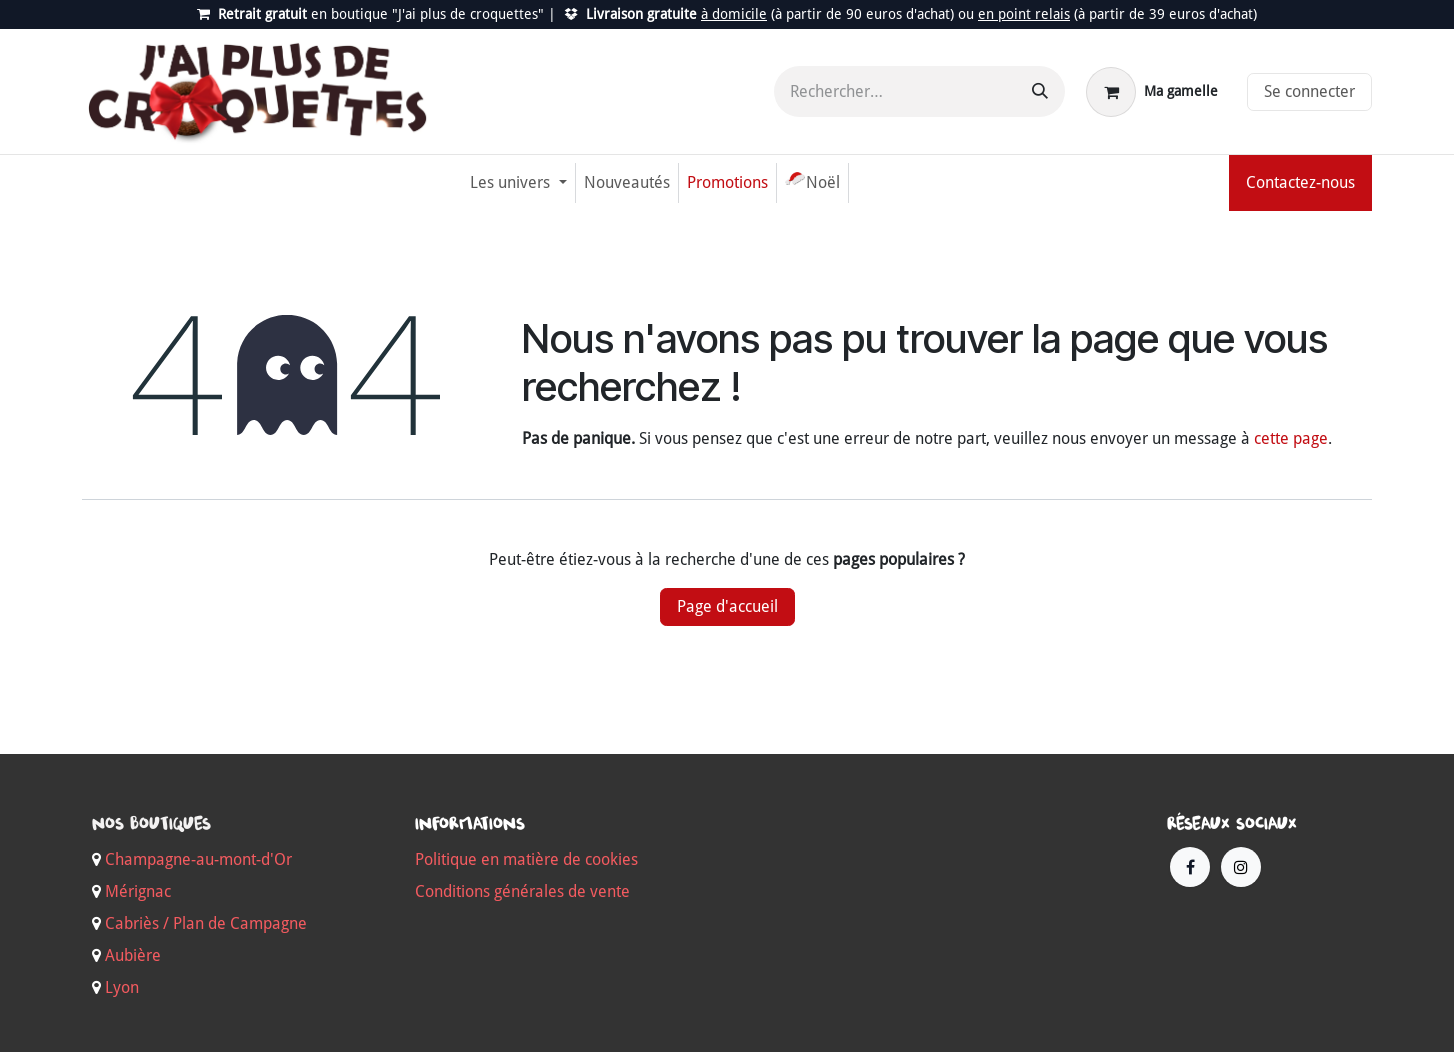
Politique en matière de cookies (526, 859)
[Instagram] (1241, 867)
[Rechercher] (1040, 91)
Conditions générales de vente (522, 891)
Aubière (133, 955)
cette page (1291, 438)
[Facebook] (1190, 867)
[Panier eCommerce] (1152, 92)
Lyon (122, 987)
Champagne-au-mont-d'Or (198, 859)
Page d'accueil (727, 606)
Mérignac (136, 891)
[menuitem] (518, 183)
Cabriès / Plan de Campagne (206, 923)
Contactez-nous (1300, 182)
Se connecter (1309, 91)
